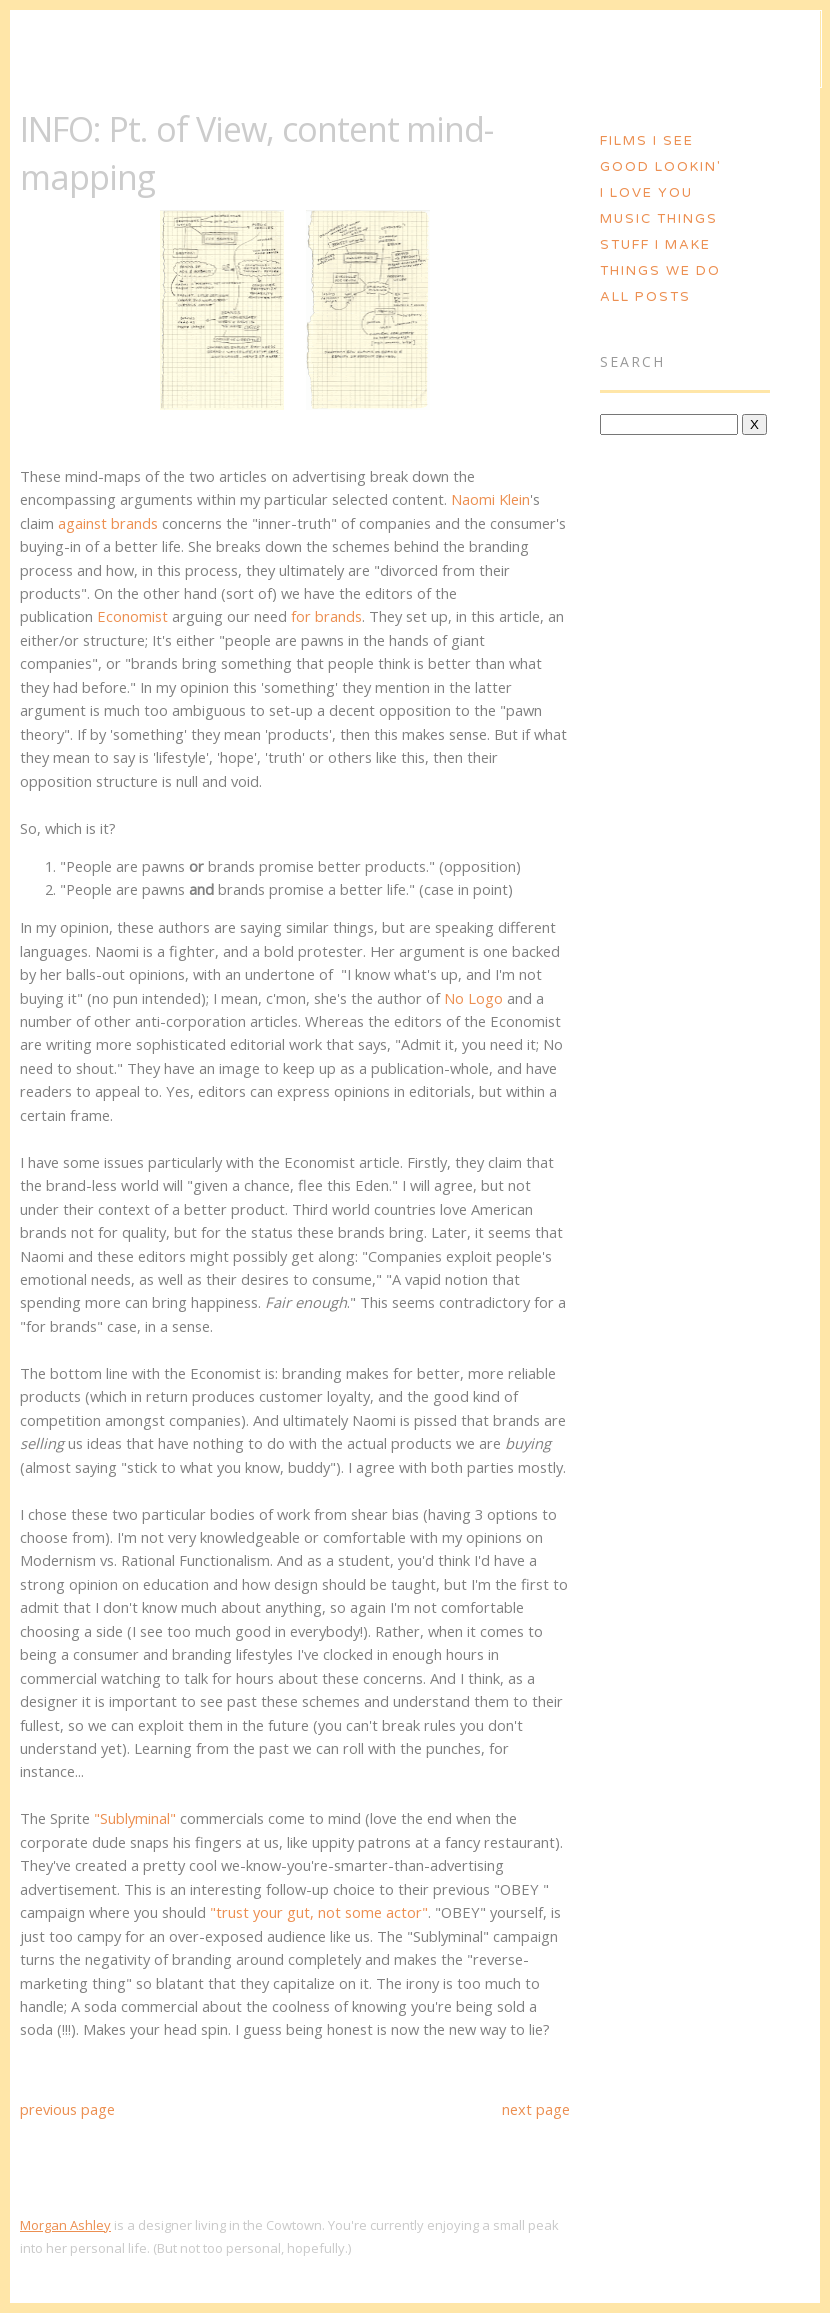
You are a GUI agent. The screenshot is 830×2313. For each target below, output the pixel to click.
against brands (108, 523)
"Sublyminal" (135, 1818)
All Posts (645, 297)
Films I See (647, 141)
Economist (132, 616)
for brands (326, 616)
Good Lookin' (661, 167)
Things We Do (660, 271)
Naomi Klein (490, 499)
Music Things (659, 219)
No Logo (473, 998)
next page (536, 2109)
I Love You (646, 193)
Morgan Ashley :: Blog (421, 47)
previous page (67, 2109)
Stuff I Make (655, 245)
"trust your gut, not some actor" (319, 1912)
